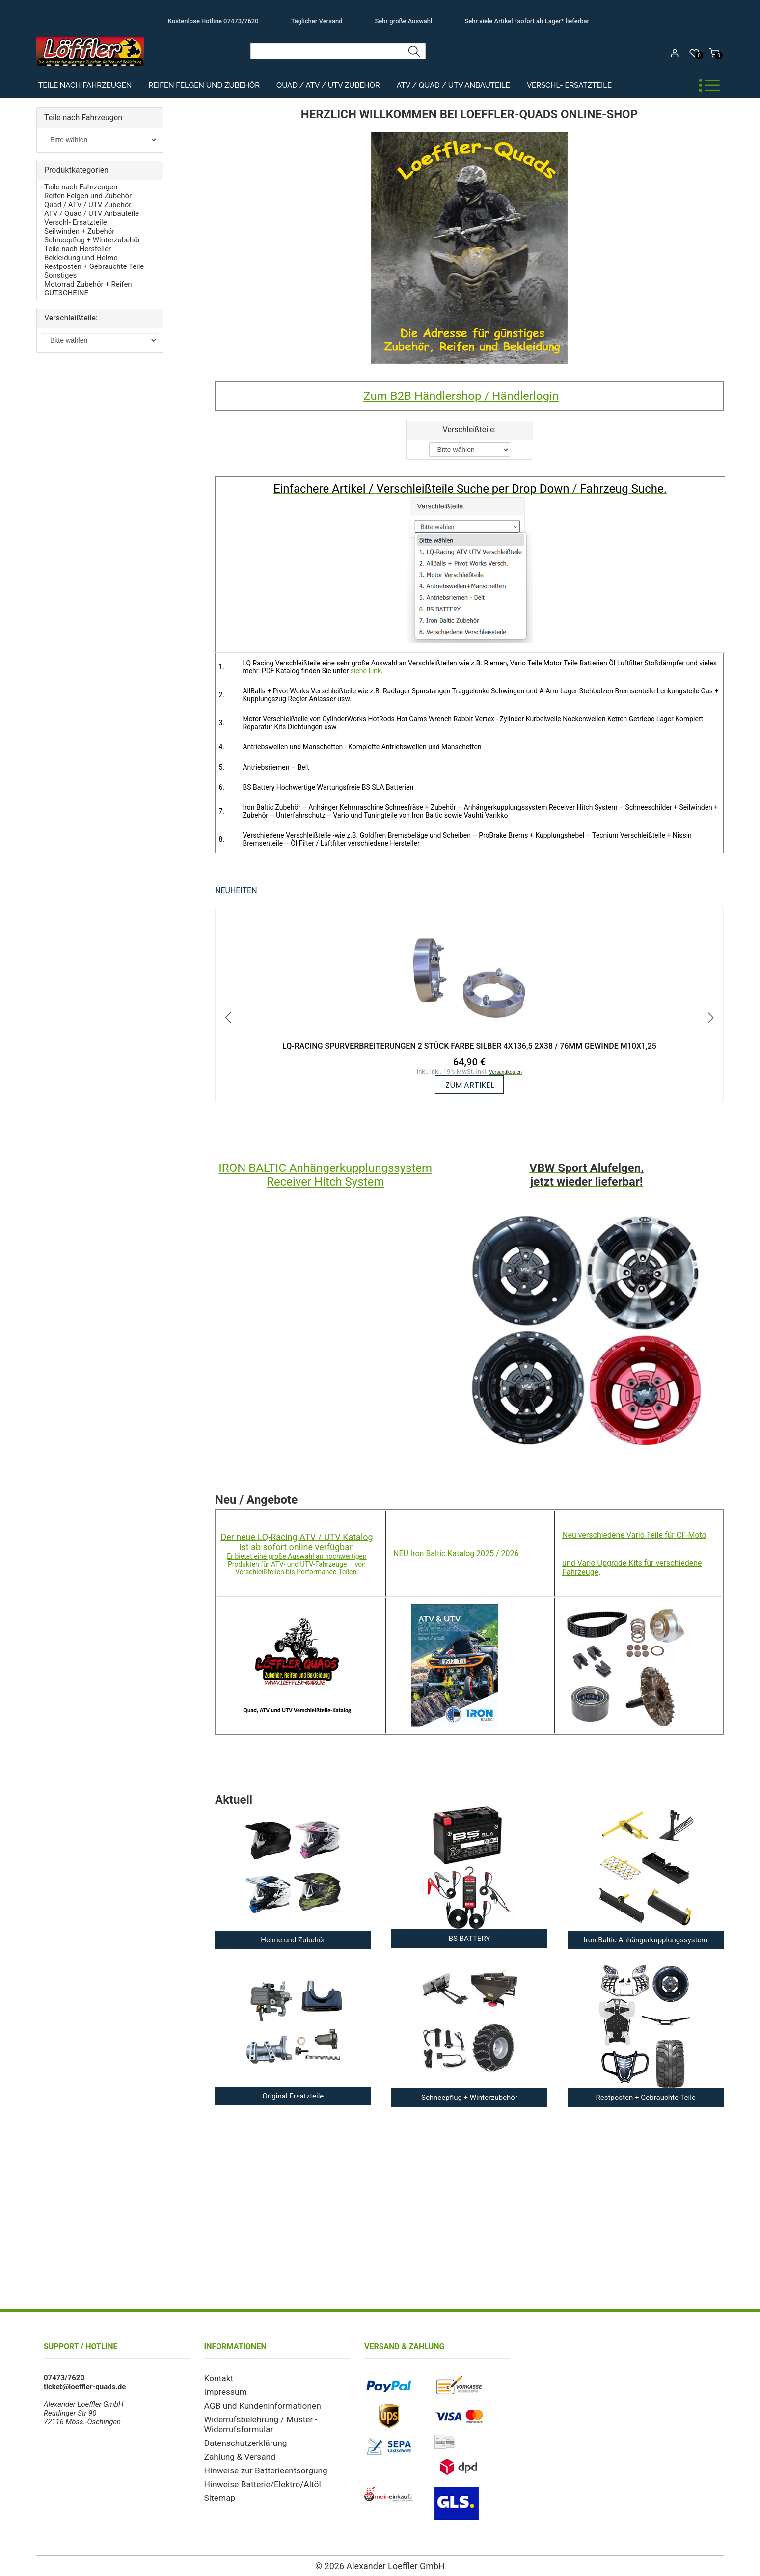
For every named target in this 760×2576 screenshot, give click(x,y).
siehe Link (366, 671)
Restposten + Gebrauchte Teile (94, 266)
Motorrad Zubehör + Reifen (88, 284)
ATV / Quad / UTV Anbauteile (453, 85)
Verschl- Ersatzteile (569, 85)
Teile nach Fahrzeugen (85, 85)
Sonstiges (60, 275)
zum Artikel (469, 1084)
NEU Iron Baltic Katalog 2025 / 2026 (456, 1553)
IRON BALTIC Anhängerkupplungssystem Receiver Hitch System (325, 1175)
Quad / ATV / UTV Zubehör (328, 85)
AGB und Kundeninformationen (254, 2403)
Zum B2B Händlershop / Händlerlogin (461, 396)
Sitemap (217, 2488)
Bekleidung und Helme (80, 257)
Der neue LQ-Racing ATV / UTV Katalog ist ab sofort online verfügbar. (296, 1542)
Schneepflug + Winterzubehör (92, 240)
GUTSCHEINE (66, 293)
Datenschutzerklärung (240, 2437)
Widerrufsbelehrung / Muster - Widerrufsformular (253, 2420)
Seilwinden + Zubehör (79, 231)
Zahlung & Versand (235, 2450)
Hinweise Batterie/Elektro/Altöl (254, 2475)
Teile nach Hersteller (77, 248)
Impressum (222, 2390)
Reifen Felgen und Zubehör (204, 85)
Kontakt (217, 2377)
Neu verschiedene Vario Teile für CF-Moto (634, 1535)
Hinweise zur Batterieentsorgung (257, 2463)
